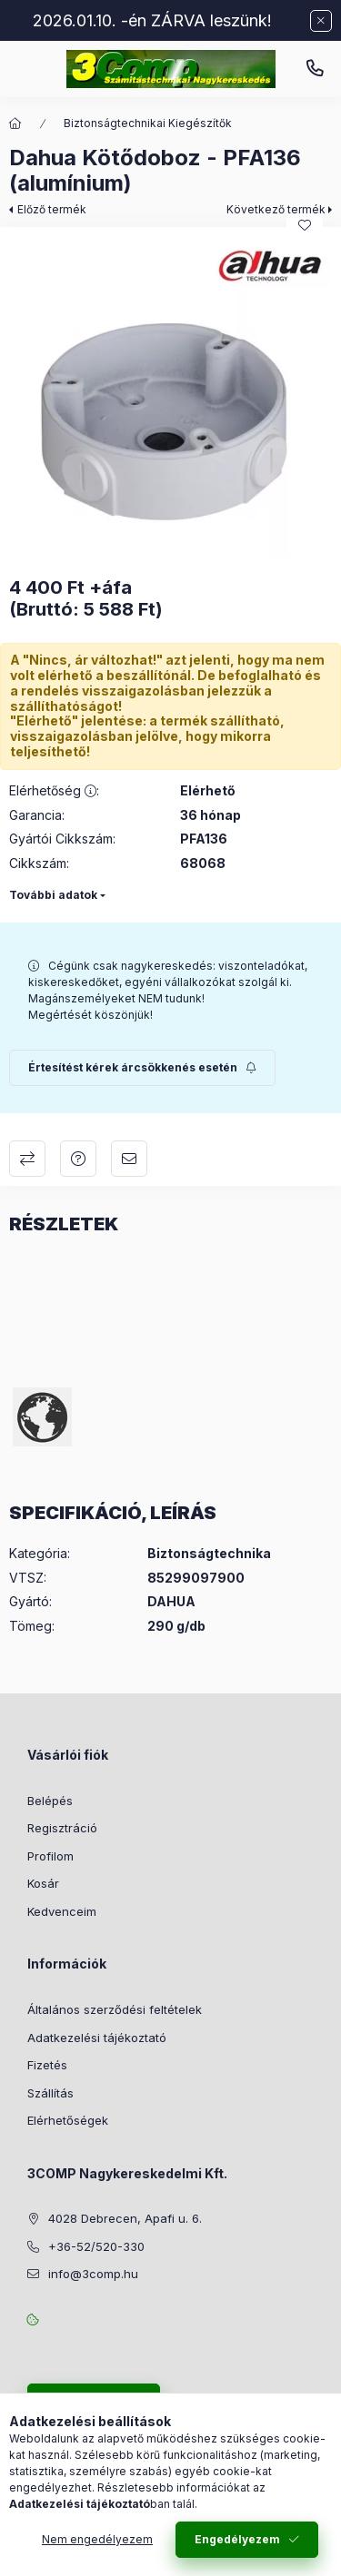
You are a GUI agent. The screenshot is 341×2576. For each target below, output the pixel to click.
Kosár (43, 1883)
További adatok (53, 895)
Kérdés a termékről (78, 1158)
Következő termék (276, 209)
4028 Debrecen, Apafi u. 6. (125, 2218)
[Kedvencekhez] (304, 225)
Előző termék (51, 209)
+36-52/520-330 (314, 69)
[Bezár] (321, 21)
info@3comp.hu (93, 2273)
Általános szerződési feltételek (114, 2009)
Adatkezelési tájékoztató (96, 2037)
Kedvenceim (61, 1911)
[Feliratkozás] (142, 1068)
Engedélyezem (237, 2539)
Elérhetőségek (67, 2120)
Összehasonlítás (27, 1158)
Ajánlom (129, 1158)
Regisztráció (62, 1828)
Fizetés (47, 2065)
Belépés (50, 1800)
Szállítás (50, 2093)
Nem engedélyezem (97, 2539)
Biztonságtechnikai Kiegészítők (148, 123)
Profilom (50, 1856)
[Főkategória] (15, 123)
